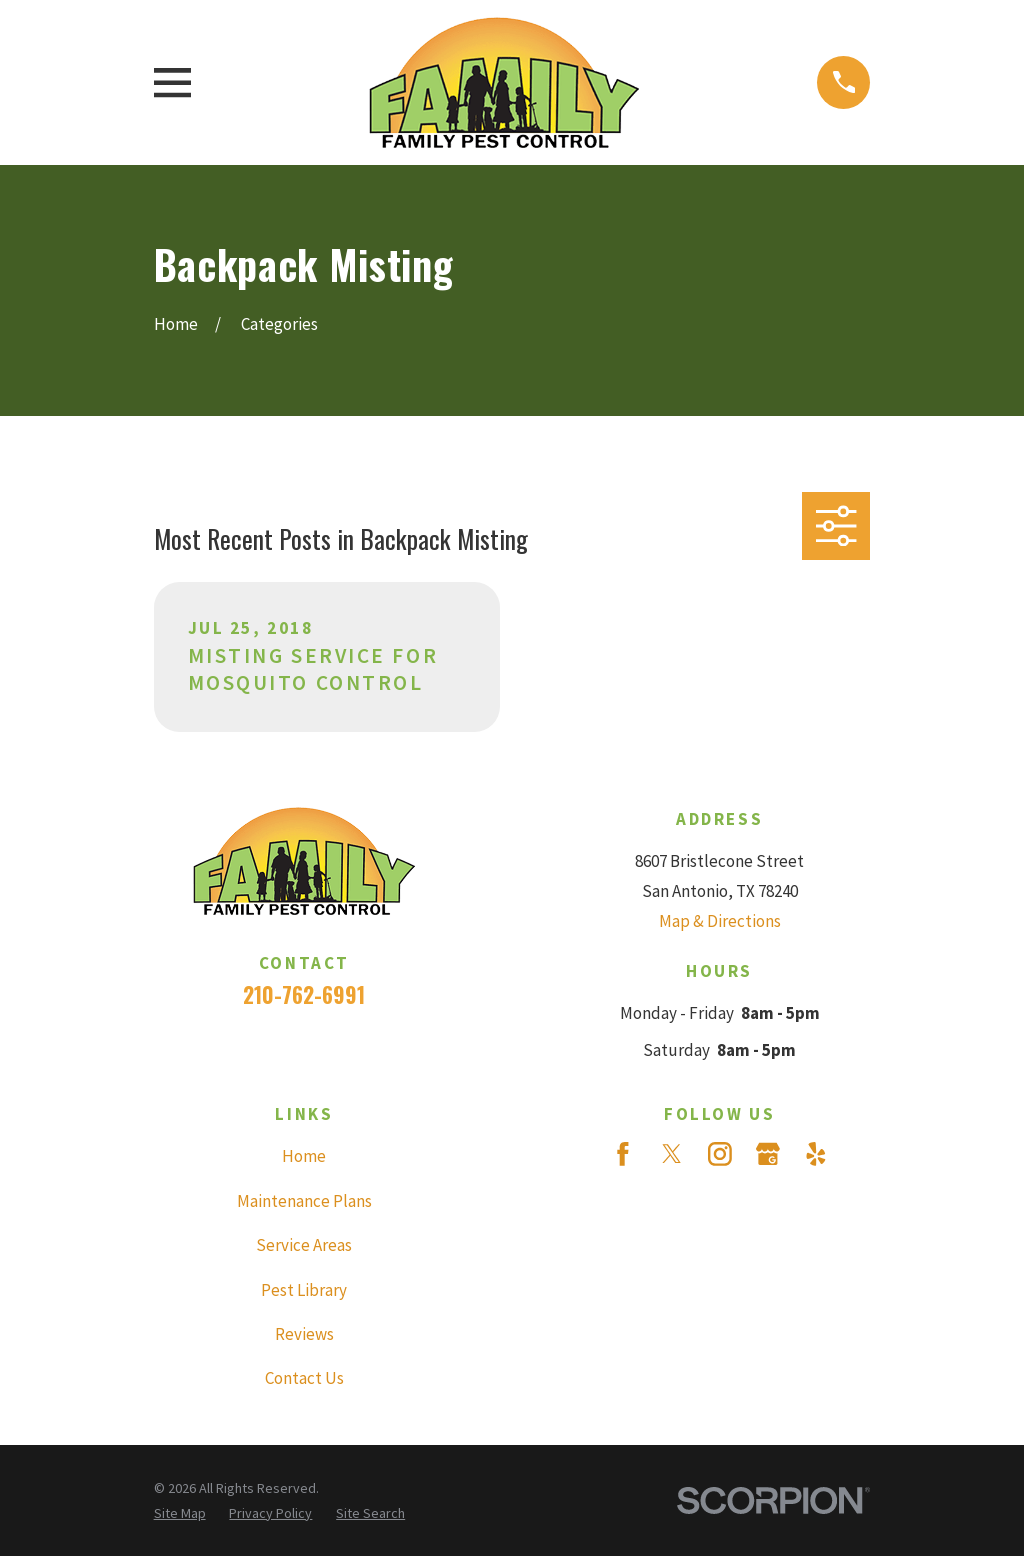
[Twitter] (672, 1154)
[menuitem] (180, 1513)
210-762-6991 (304, 994)
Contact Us (304, 1378)
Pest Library (304, 1290)
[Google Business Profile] (768, 1154)
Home (304, 1156)
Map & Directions (720, 921)
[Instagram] (720, 1154)
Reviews (304, 1334)
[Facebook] (623, 1154)
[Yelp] (816, 1154)
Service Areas (304, 1245)
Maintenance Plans (304, 1201)
